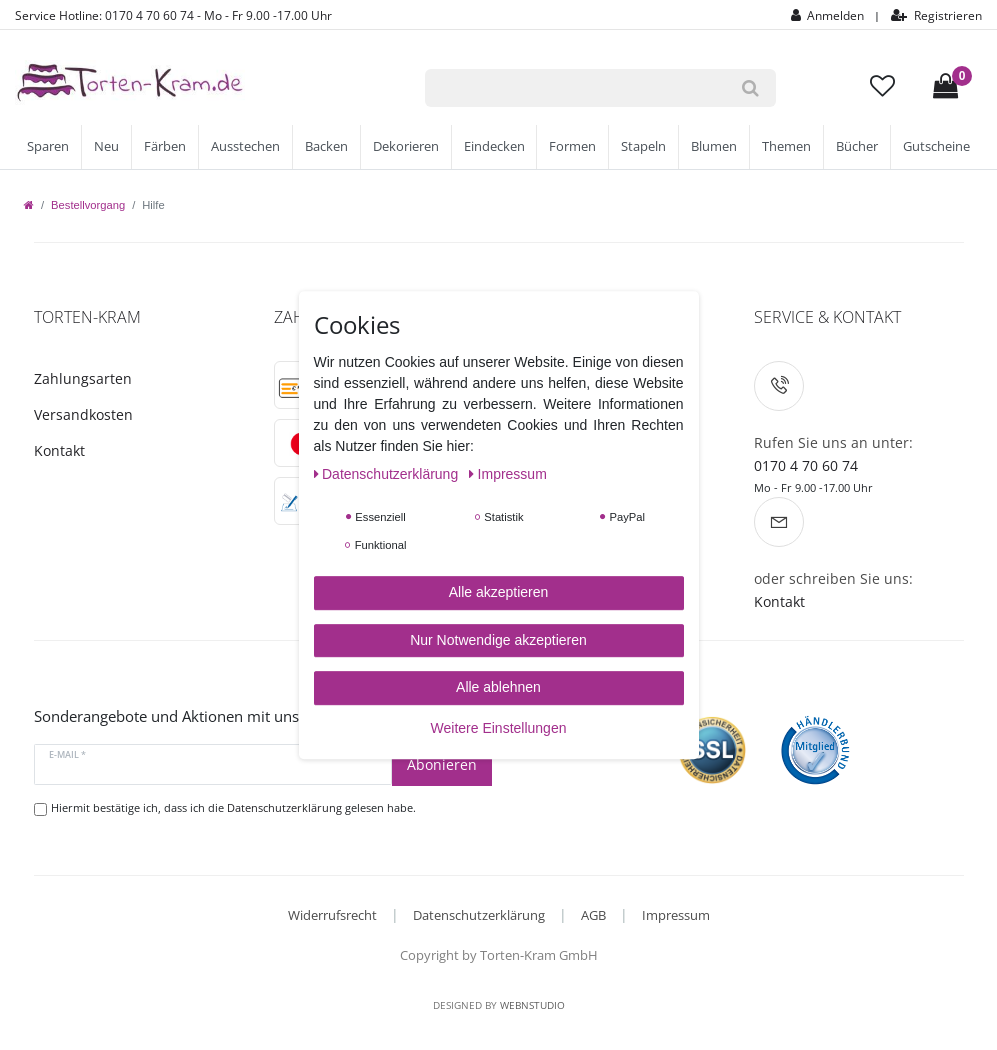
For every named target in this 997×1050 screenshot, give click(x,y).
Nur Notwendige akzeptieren (498, 640)
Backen (326, 146)
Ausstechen (245, 146)
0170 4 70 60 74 (806, 465)
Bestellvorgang (88, 205)
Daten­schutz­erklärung (388, 474)
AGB (593, 915)
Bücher (857, 146)
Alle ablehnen (498, 687)
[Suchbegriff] (575, 88)
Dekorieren (406, 146)
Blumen (714, 146)
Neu (106, 146)
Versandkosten (83, 414)
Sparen (48, 146)
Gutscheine (936, 146)
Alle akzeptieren (499, 592)
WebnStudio (532, 1005)
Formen (572, 146)
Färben (165, 146)
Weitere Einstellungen (499, 728)
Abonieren (442, 764)
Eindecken (494, 146)
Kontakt (59, 450)
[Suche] (750, 88)
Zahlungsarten (83, 378)
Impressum (676, 915)
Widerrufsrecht (332, 915)
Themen (786, 146)
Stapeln (643, 146)
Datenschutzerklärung (479, 915)
